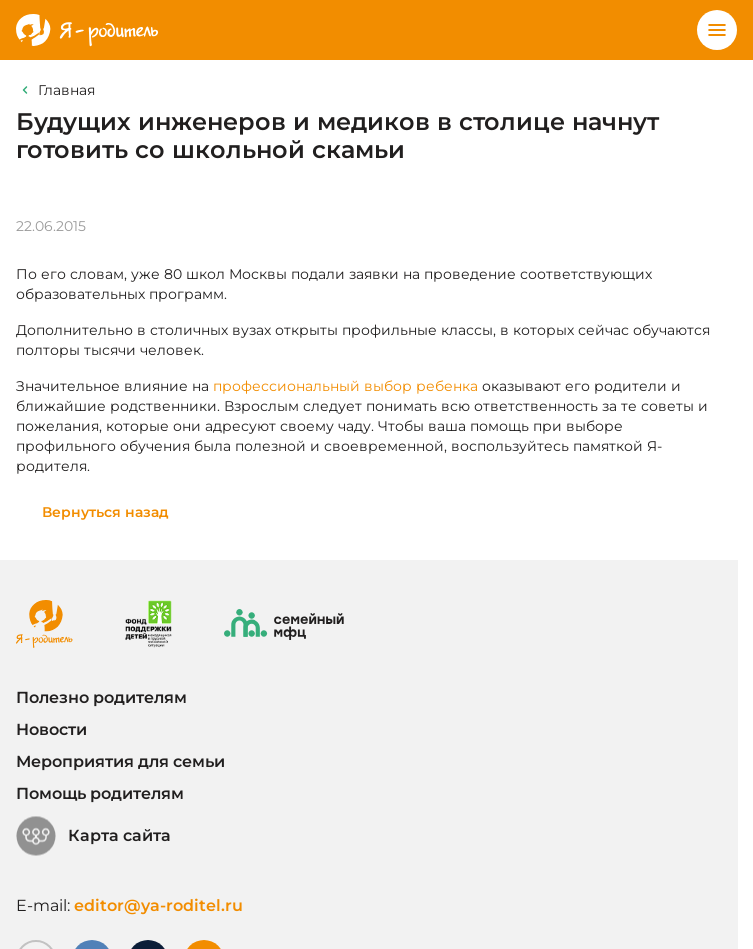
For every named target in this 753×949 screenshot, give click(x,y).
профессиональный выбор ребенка (345, 386)
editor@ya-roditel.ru (158, 905)
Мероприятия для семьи (120, 761)
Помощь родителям (100, 793)
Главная (66, 90)
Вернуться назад (105, 512)
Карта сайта (93, 836)
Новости (51, 729)
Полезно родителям (101, 697)
